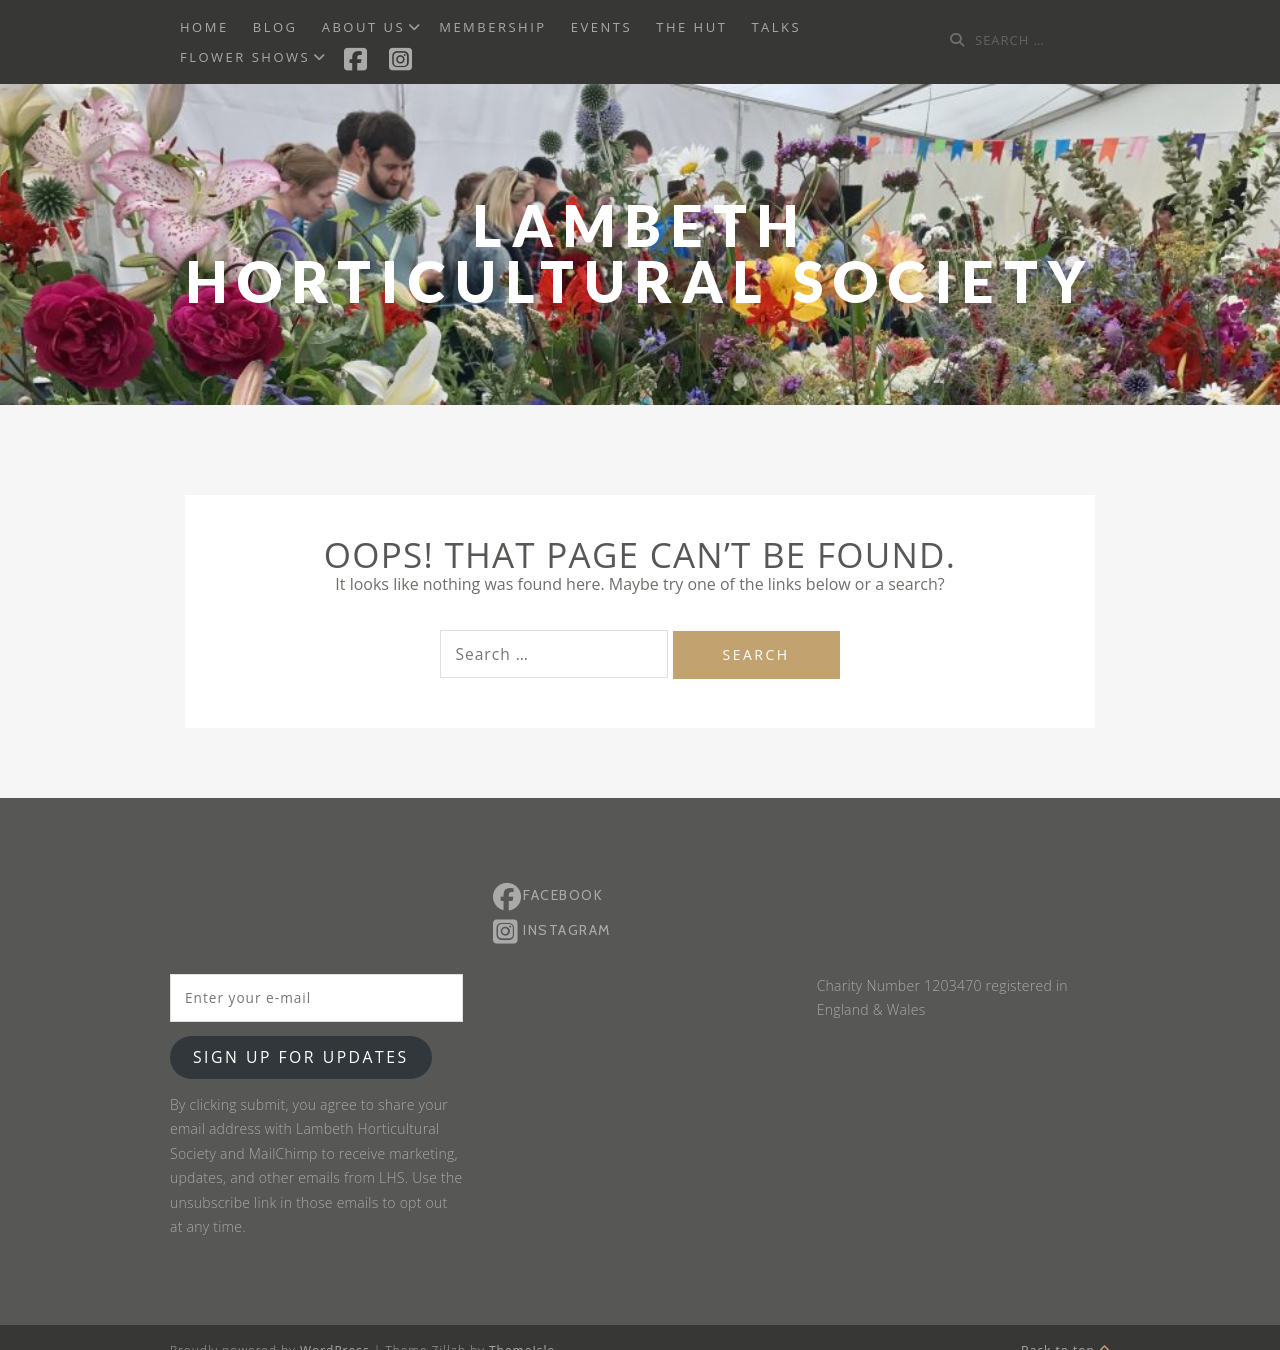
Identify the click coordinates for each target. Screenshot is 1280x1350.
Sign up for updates (301, 1057)
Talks (776, 27)
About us (363, 27)
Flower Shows (245, 57)
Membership (492, 27)
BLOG (275, 27)
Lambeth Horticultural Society (640, 253)
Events (601, 27)
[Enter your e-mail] (316, 998)
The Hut (691, 27)
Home (204, 27)
